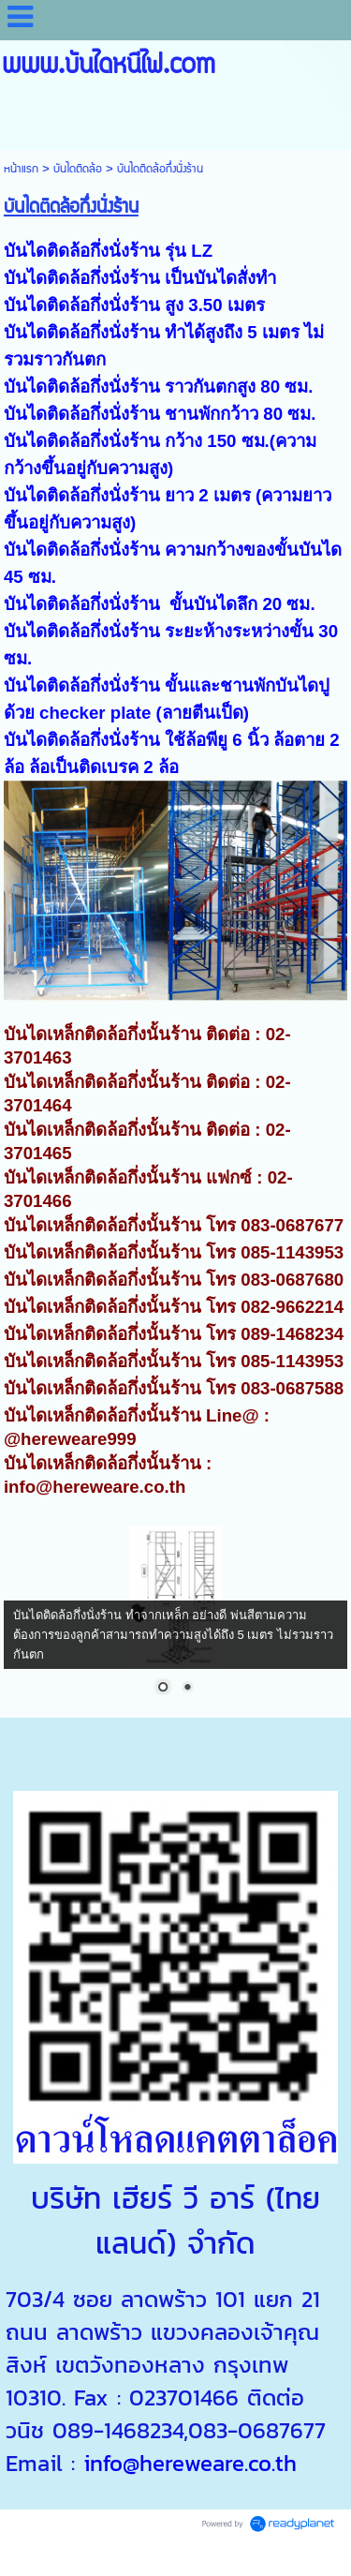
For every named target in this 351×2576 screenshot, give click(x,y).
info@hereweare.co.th (190, 2463)
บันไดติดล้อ (77, 169)
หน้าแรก (21, 169)
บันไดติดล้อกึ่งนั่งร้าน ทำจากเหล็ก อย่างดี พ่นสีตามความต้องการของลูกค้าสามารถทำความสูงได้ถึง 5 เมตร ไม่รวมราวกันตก (173, 1634)
